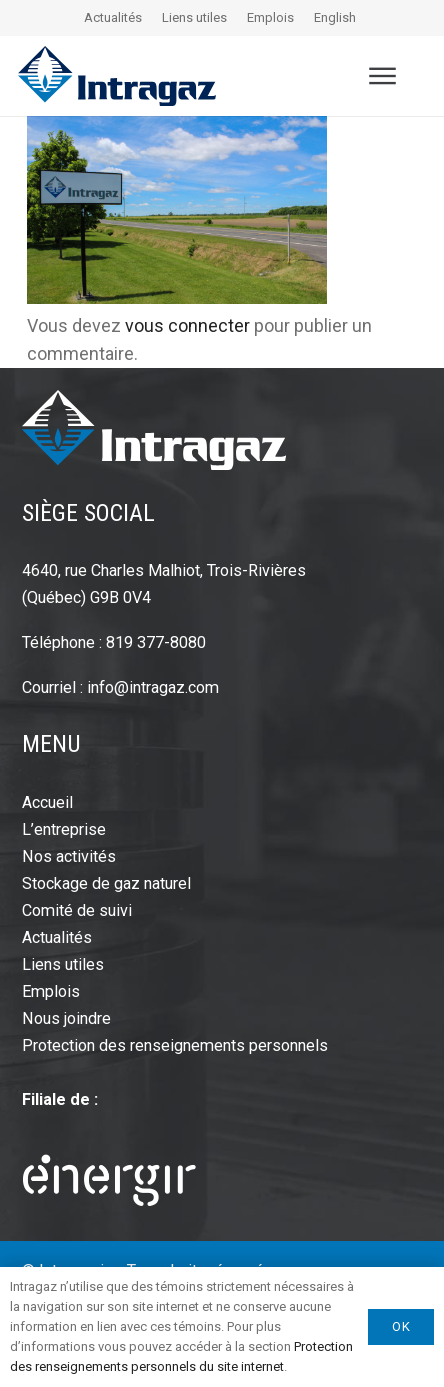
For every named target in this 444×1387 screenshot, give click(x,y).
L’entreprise (64, 829)
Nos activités (69, 856)
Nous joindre (66, 1018)
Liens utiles (194, 17)
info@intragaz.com (153, 687)
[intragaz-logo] (117, 76)
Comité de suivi (77, 910)
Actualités (113, 17)
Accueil (47, 802)
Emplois (270, 17)
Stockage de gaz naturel (106, 883)
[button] (382, 76)
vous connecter (187, 325)
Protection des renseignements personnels (175, 1045)
